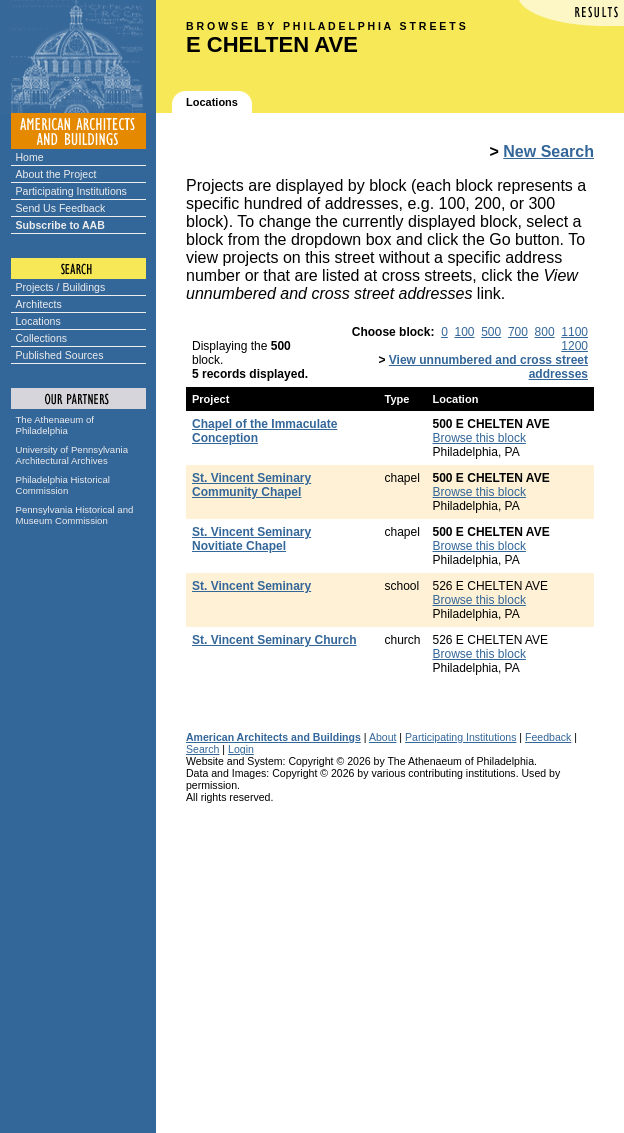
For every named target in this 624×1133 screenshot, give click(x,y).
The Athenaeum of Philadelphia (55, 425)
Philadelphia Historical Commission (63, 485)
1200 (574, 346)
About (383, 737)
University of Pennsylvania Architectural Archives (72, 455)
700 (518, 332)
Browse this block (479, 438)
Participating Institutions (71, 191)
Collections (42, 338)
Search (202, 749)
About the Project (56, 174)
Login (241, 749)
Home (30, 157)
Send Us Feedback (61, 208)
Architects (39, 304)
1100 (574, 332)
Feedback (548, 737)
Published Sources (60, 355)
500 (491, 332)
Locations (38, 321)
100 (464, 332)
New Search (548, 151)
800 (545, 332)
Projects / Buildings (61, 287)
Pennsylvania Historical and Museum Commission (75, 515)
